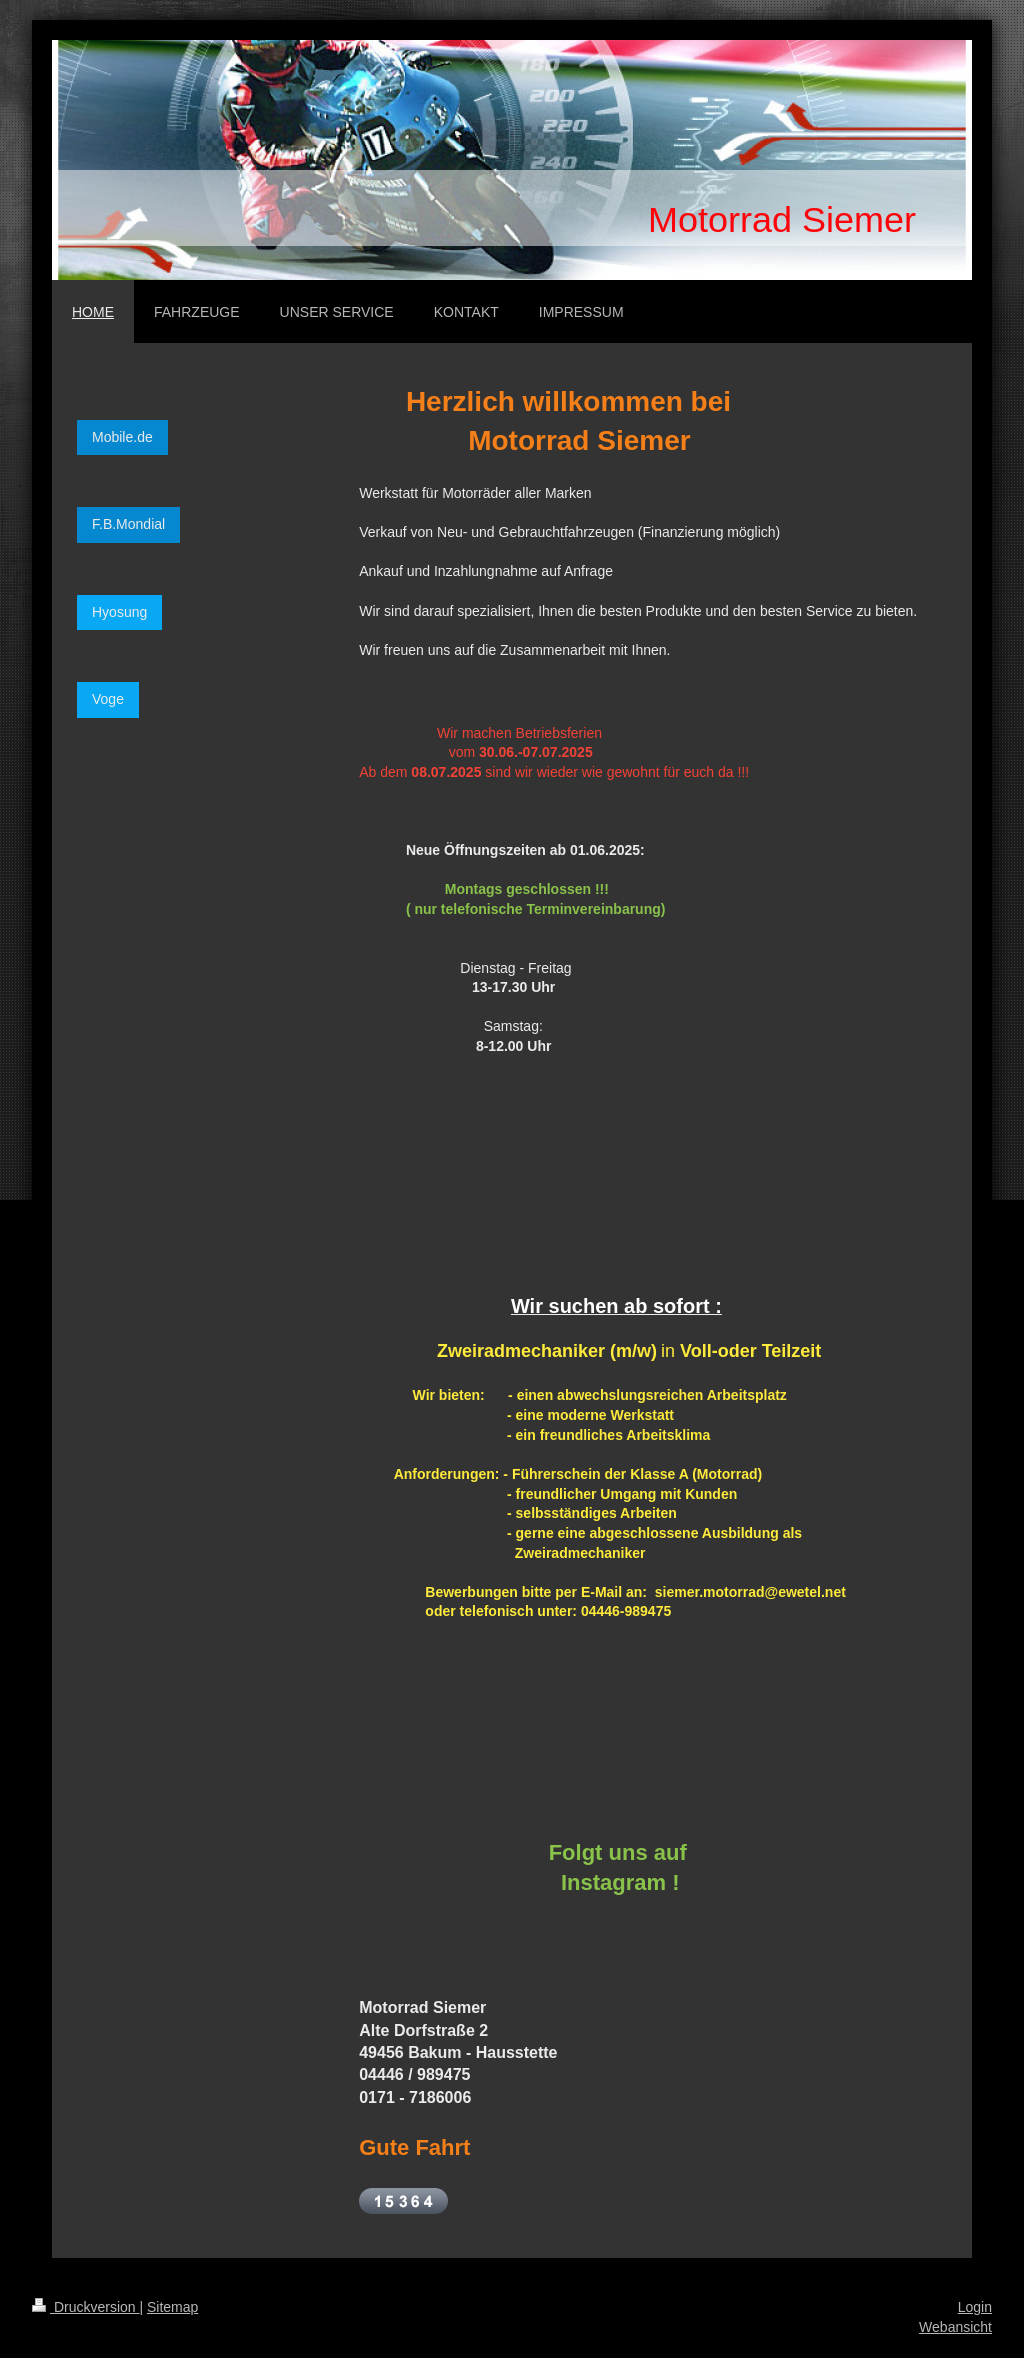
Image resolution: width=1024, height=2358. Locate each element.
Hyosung (119, 612)
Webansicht (955, 2327)
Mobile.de (122, 437)
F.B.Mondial (128, 524)
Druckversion (85, 2307)
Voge (108, 699)
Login (975, 2307)
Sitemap (172, 2307)
